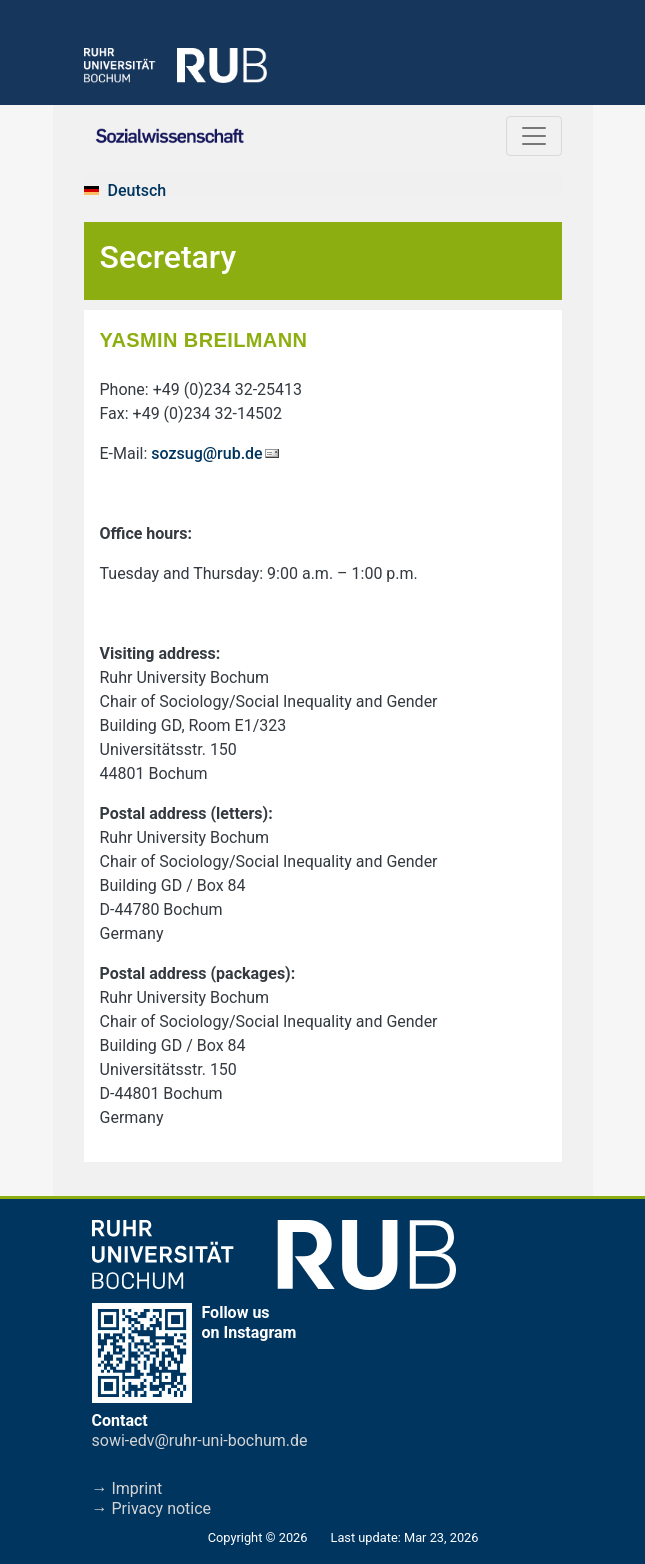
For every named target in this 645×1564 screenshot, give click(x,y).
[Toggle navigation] (534, 136)
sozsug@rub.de (206, 453)
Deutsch (137, 190)
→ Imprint (127, 1488)
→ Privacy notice (152, 1508)
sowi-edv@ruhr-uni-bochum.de (200, 1440)
